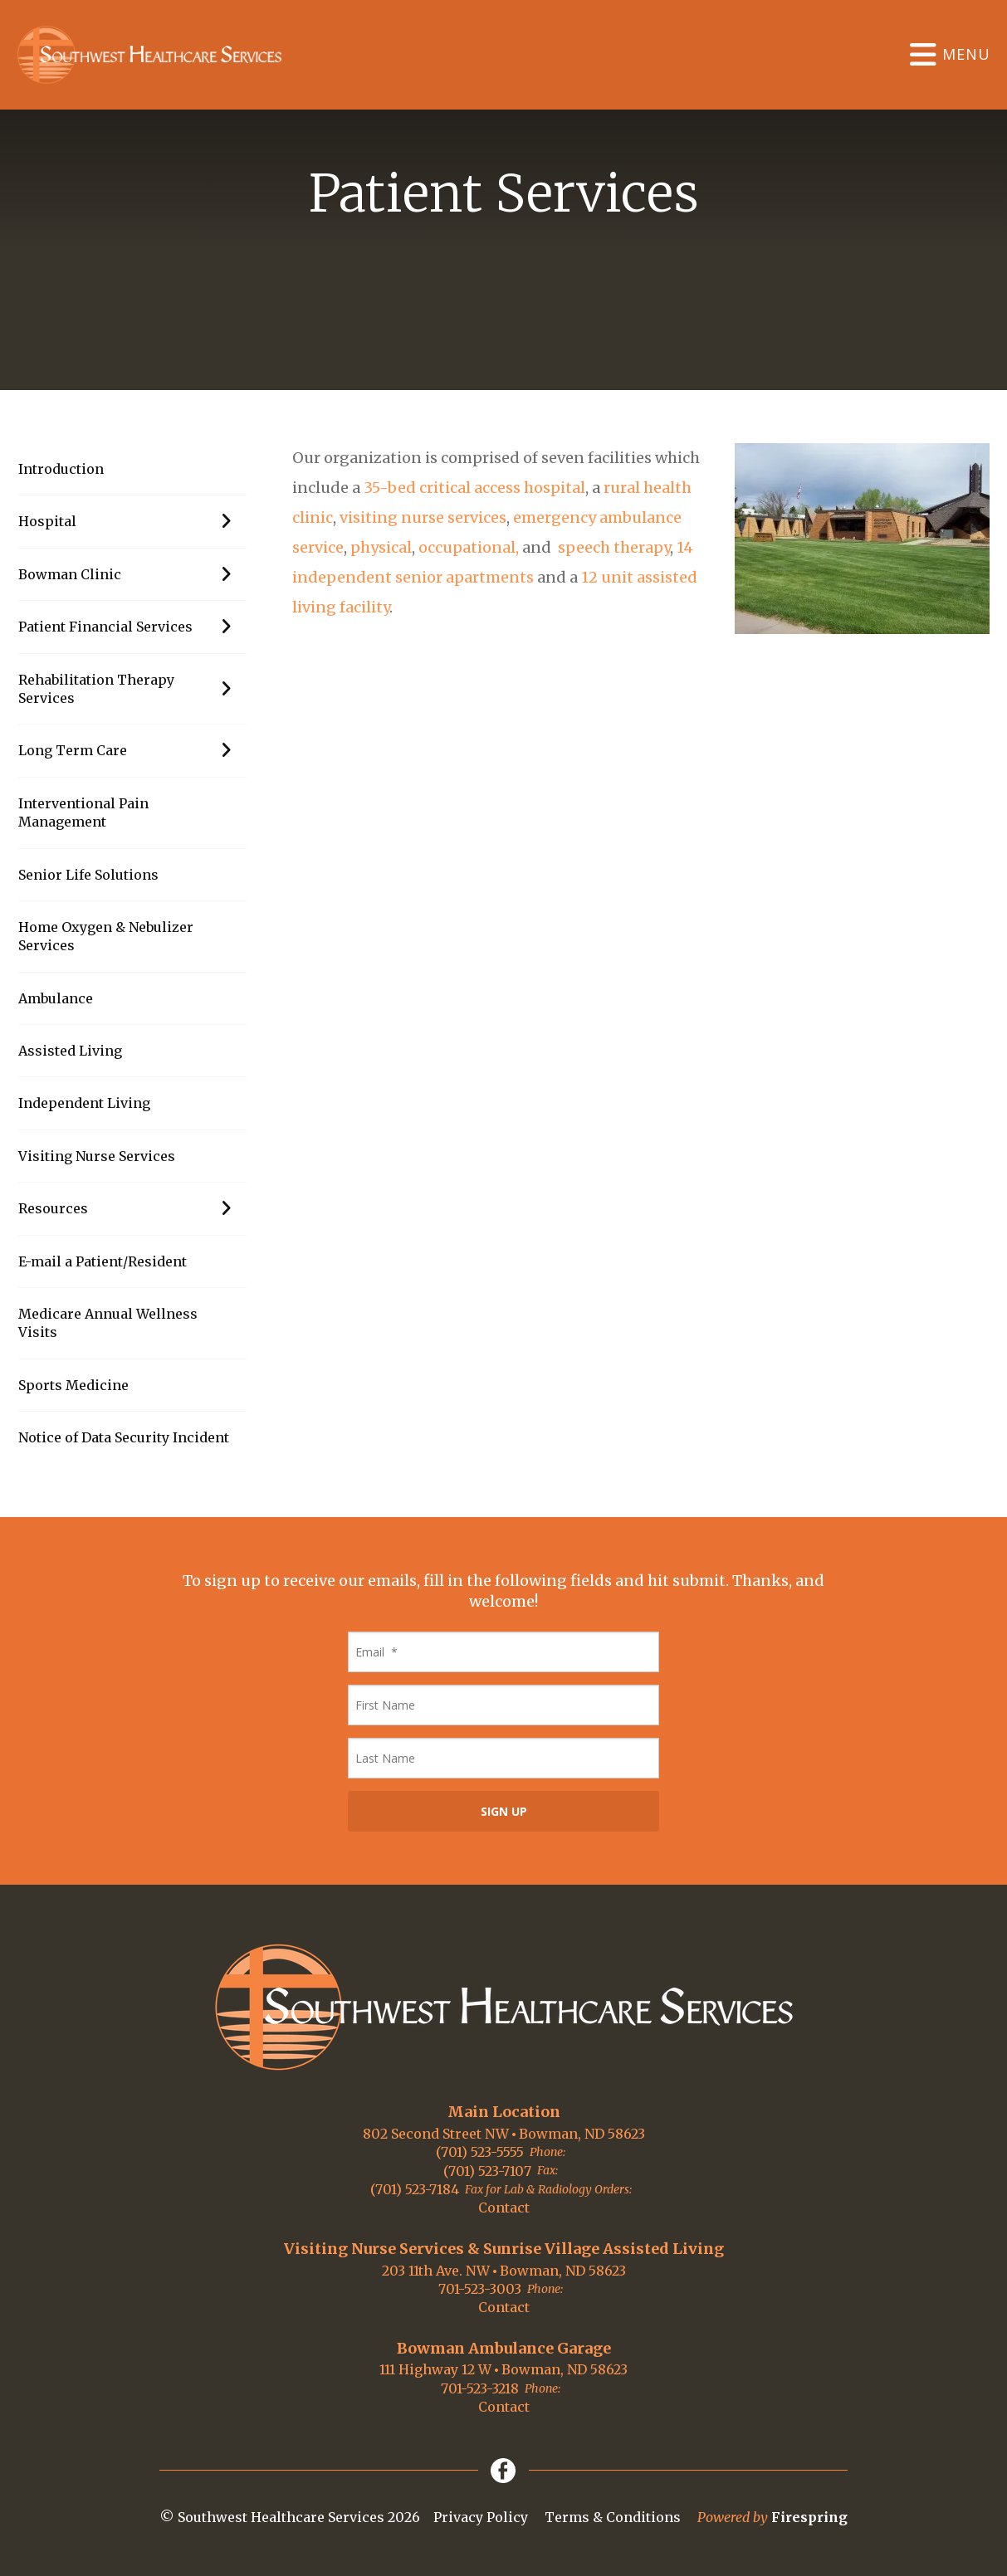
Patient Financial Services (132, 626)
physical (381, 547)
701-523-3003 (479, 2289)
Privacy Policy (480, 2517)
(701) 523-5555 (480, 2152)
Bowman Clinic (132, 574)
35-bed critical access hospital (472, 487)
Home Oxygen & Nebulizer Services (105, 936)
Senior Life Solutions (88, 874)
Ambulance (55, 998)
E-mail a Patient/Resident (102, 1261)
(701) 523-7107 (487, 2171)
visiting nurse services (423, 517)
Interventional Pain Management (83, 812)
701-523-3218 (480, 2388)
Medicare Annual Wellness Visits (108, 1322)
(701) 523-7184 (414, 2189)
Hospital (132, 521)
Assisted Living (70, 1050)
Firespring (809, 2517)
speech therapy (612, 547)
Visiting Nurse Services (96, 1156)
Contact (504, 2207)
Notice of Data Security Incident (123, 1437)
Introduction (61, 469)
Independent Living (84, 1103)
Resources (132, 1208)
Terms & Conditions (613, 2517)
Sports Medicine (73, 1385)
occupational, (468, 547)
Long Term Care (132, 750)
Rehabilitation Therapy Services (132, 689)
